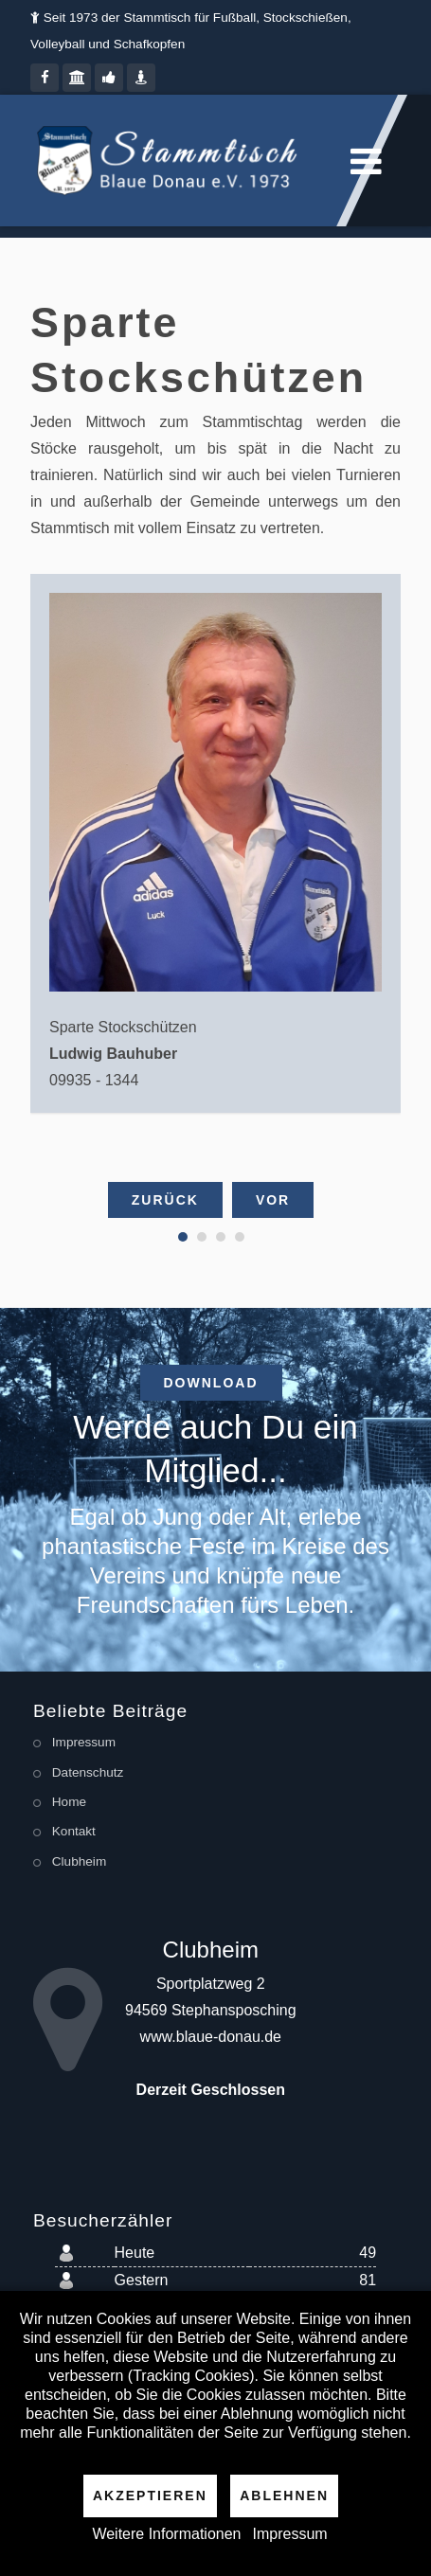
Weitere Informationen (166, 2534)
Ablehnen (284, 2495)
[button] (183, 1236)
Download (211, 1382)
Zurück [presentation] (165, 1200)
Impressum (290, 2534)
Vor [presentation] (273, 1200)
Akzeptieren (150, 2495)
